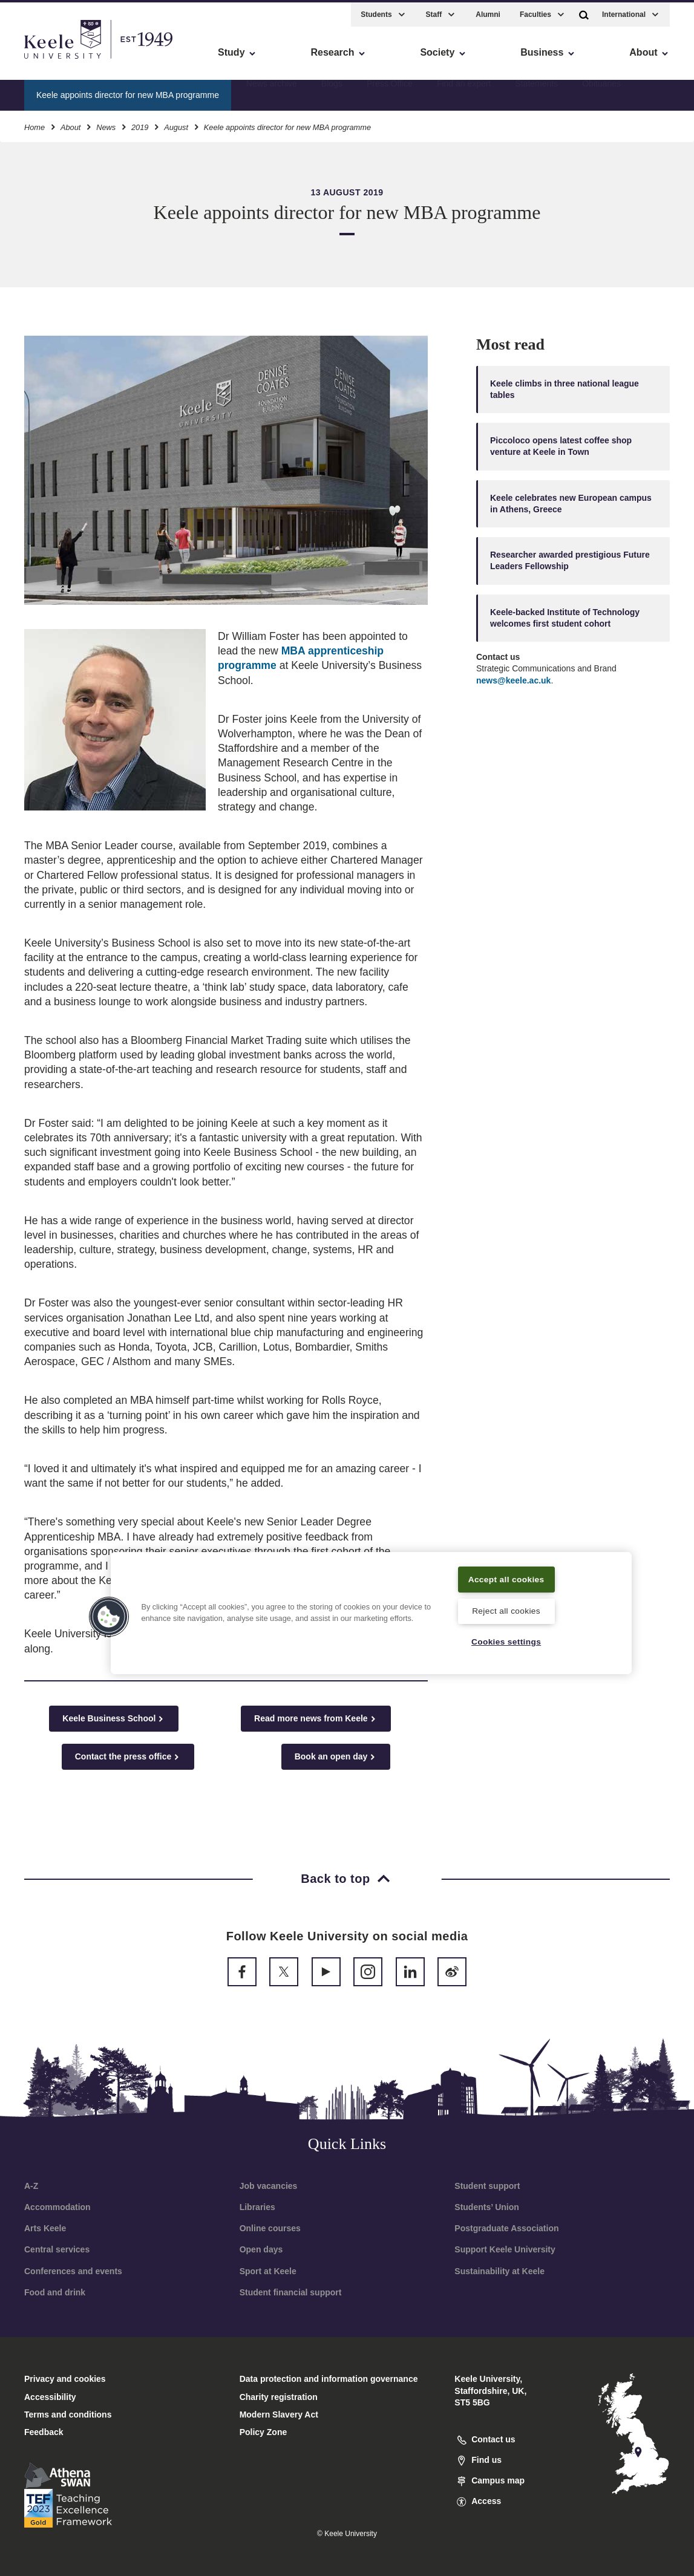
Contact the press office (128, 1757)
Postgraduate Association (506, 2228)
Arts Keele (45, 2228)
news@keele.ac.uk (513, 680)
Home (34, 123)
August (176, 123)
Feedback (44, 2432)
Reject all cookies (506, 1610)
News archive (271, 91)
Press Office (390, 91)
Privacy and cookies (65, 2379)
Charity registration (279, 2397)
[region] (371, 1605)
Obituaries (601, 91)
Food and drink (54, 2292)
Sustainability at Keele (499, 2271)
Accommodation (57, 2207)
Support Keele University (504, 2249)
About (70, 123)
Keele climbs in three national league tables (564, 389)
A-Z (31, 2186)
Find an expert (464, 91)
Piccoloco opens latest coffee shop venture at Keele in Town (561, 446)
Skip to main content (64, 60)
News (106, 123)
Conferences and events (73, 2271)
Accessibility (44, 60)
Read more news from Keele (316, 1719)
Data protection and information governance (329, 2379)
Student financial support (291, 2292)
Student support (487, 2186)
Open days (261, 2249)
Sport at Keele (268, 2271)
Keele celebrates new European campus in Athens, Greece (571, 503)
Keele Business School (113, 1719)
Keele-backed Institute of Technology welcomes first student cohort (565, 617)
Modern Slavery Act (279, 2414)
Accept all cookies (506, 1570)
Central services (57, 2249)
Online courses (270, 2228)
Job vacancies (269, 2186)
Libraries (257, 2207)
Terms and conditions (67, 2414)
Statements (536, 91)
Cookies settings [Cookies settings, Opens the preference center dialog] (506, 1641)
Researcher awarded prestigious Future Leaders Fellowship (570, 560)
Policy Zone (263, 2432)
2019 (139, 123)
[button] (583, 11)
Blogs (331, 91)
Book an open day (336, 1757)
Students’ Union (486, 2207)
